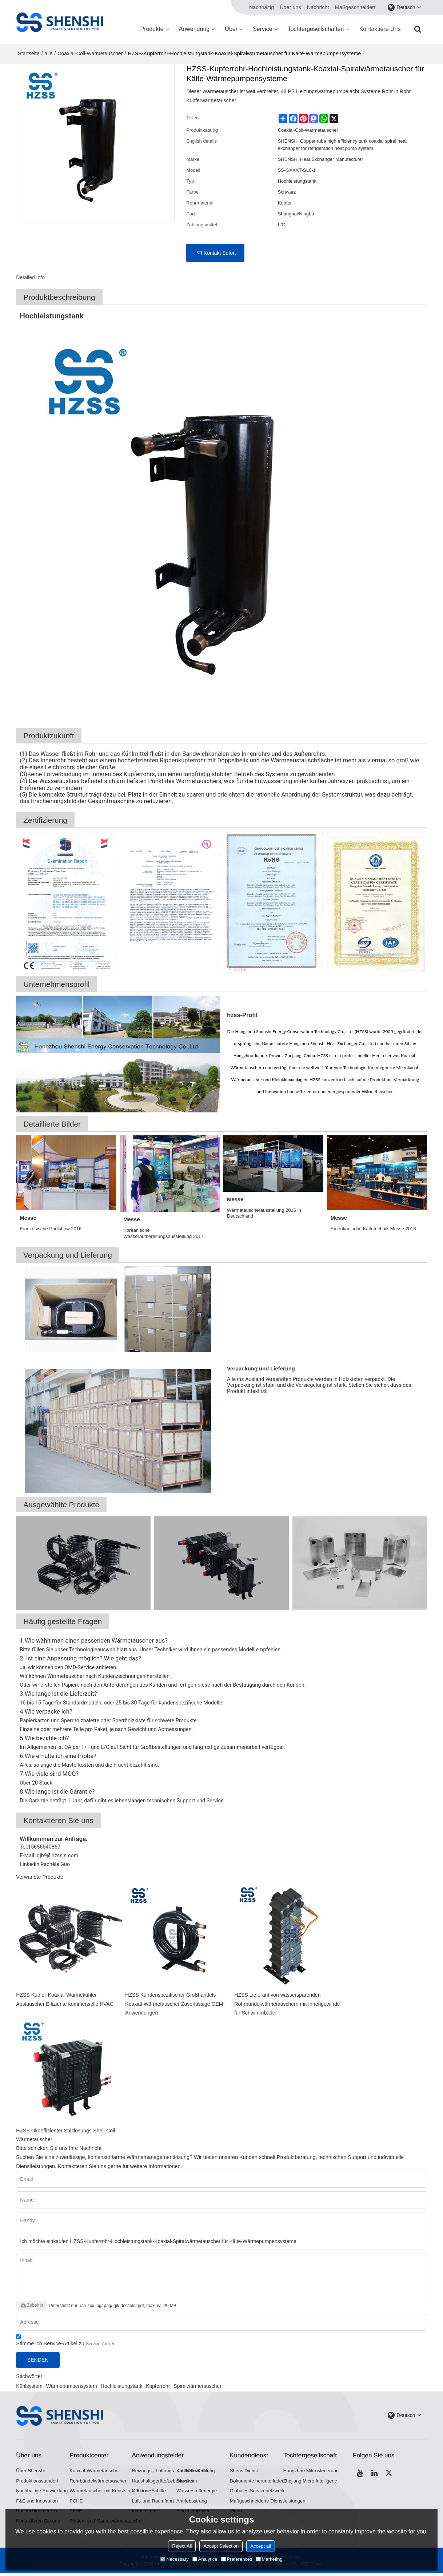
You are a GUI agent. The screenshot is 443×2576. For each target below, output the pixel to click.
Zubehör (31, 2307)
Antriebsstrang (191, 2503)
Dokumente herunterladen (258, 2482)
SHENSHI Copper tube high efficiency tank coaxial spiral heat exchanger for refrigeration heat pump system (342, 144)
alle (49, 53)
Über (231, 29)
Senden (40, 2361)
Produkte (151, 29)
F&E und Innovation (37, 2503)
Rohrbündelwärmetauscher (98, 2482)
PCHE (76, 2503)
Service (262, 29)
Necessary (174, 2559)
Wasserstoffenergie (196, 2493)
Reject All (182, 2546)
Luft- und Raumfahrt (153, 2503)
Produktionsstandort (37, 2482)
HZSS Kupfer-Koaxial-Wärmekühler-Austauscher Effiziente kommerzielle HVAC (66, 1999)
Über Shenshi (30, 2472)
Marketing (269, 2559)
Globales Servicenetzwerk (258, 2493)
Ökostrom (186, 2482)
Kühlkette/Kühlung (195, 2472)
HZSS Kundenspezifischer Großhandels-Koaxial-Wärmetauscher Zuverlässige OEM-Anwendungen (176, 2004)
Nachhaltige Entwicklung (42, 2493)
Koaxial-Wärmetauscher (95, 2472)
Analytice (204, 2559)
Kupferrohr (158, 2388)
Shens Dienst (244, 2472)
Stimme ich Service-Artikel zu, (65, 2343)
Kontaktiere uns (380, 29)
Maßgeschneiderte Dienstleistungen (268, 2503)
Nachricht (318, 7)
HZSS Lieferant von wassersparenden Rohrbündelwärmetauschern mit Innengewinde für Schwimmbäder (288, 2004)
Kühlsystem (29, 2388)
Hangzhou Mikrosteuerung (311, 2472)
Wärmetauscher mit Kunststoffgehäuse (110, 2493)
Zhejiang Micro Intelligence (311, 2482)
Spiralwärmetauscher (197, 2388)
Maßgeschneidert (355, 7)
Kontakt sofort (220, 253)
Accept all (260, 2546)
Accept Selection (221, 2546)
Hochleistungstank (121, 2388)
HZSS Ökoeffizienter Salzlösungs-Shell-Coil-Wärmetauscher (67, 2135)
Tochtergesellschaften (316, 29)
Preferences (236, 2559)
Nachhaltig (261, 7)
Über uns (290, 7)
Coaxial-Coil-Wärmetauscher (90, 53)
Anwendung (194, 29)
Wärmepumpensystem (71, 2388)
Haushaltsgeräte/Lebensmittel (163, 2482)
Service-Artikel (100, 2345)
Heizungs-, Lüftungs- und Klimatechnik (173, 2472)
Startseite (28, 53)
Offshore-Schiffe (149, 2493)
